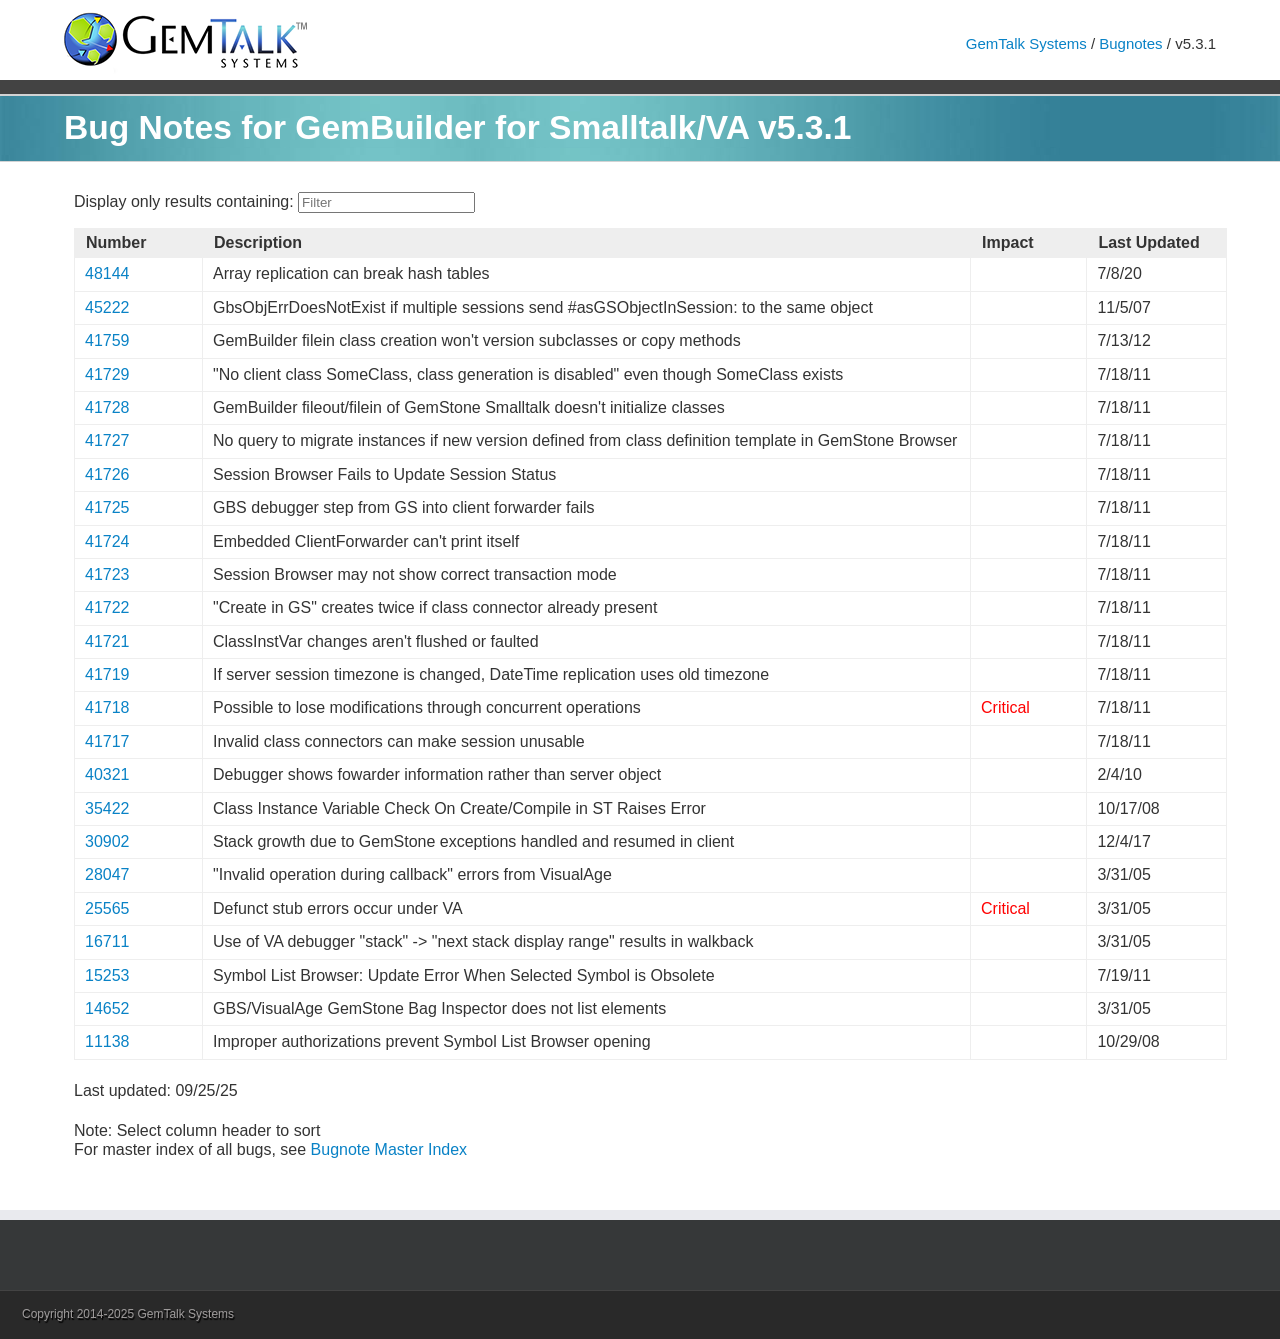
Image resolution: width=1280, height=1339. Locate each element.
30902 (107, 841)
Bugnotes (1130, 43)
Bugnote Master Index (389, 1149)
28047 (107, 874)
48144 (107, 273)
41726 (107, 474)
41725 (107, 507)
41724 (107, 541)
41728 (107, 407)
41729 (107, 374)
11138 (107, 1041)
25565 (107, 908)
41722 (107, 607)
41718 (107, 707)
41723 (107, 574)
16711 (107, 941)
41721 (107, 641)
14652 (107, 1008)
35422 (107, 808)
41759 (107, 340)
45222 (107, 307)
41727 (107, 440)
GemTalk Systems (1026, 43)
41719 (107, 674)
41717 (107, 741)
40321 (107, 774)
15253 (107, 975)
